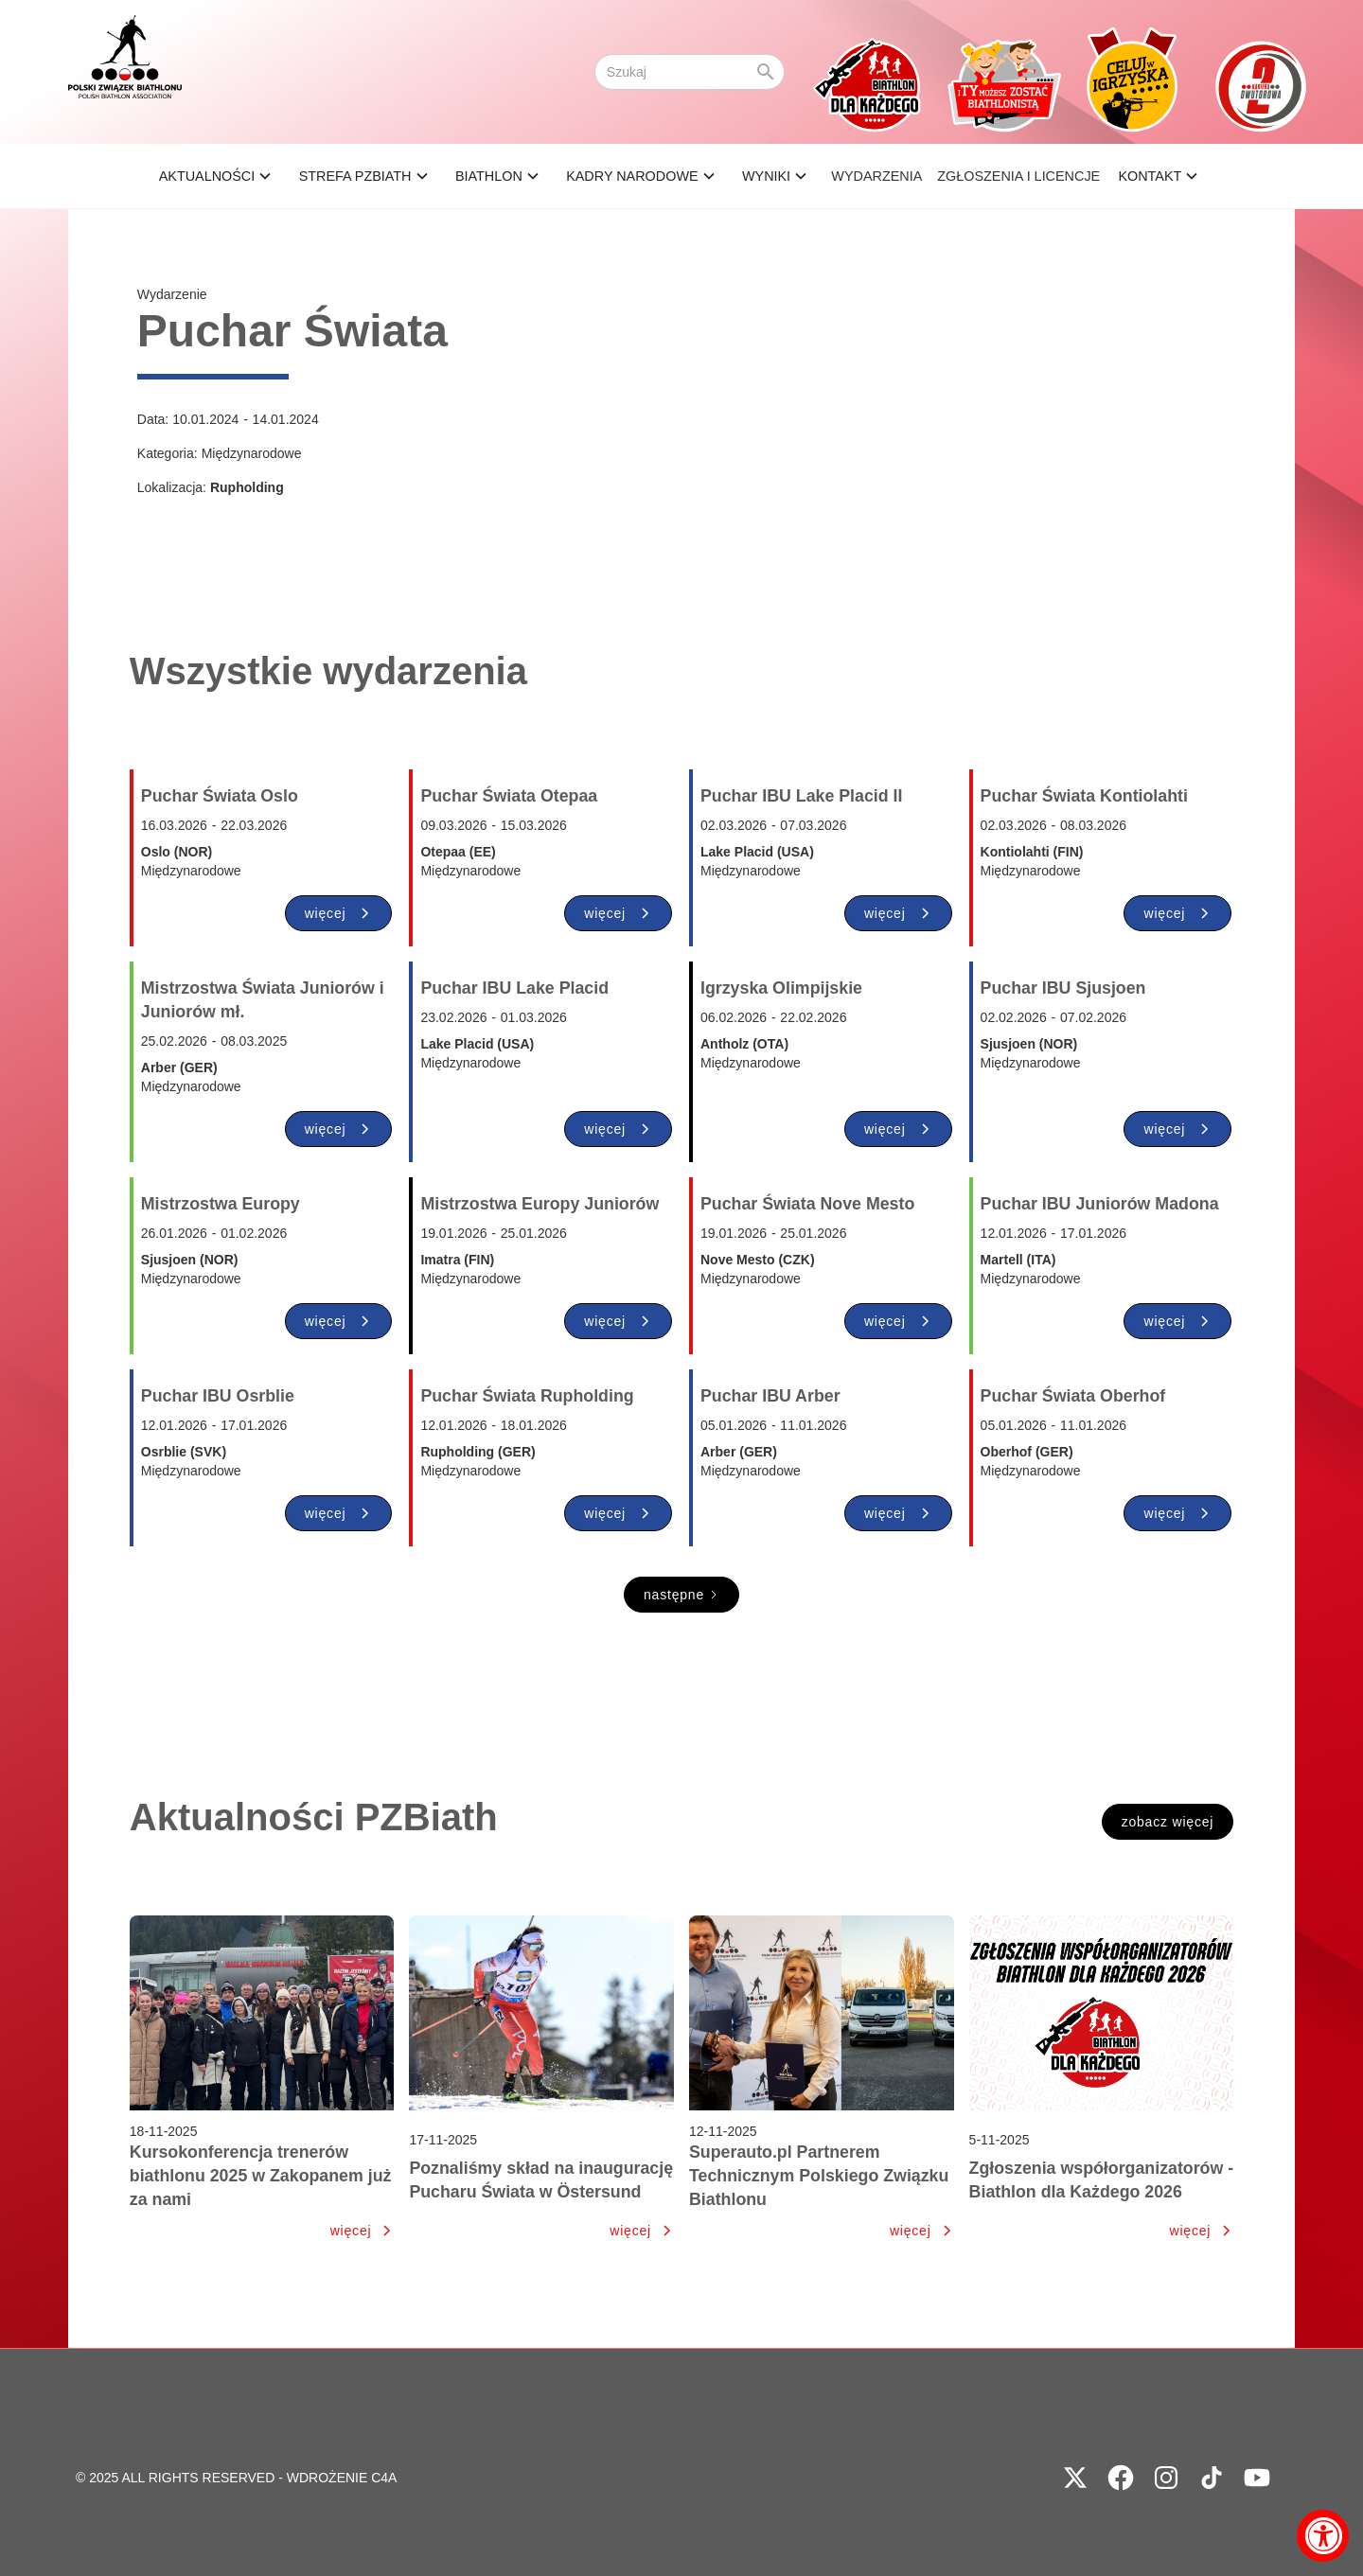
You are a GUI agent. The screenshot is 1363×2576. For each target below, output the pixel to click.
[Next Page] (681, 1595)
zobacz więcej (1168, 1821)
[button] (219, 176)
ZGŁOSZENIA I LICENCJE (1018, 176)
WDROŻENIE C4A (342, 2477)
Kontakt (1149, 176)
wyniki (766, 176)
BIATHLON (488, 176)
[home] (125, 72)
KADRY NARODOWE (632, 176)
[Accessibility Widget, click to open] (1323, 2536)
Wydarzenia (876, 176)
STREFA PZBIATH (355, 176)
